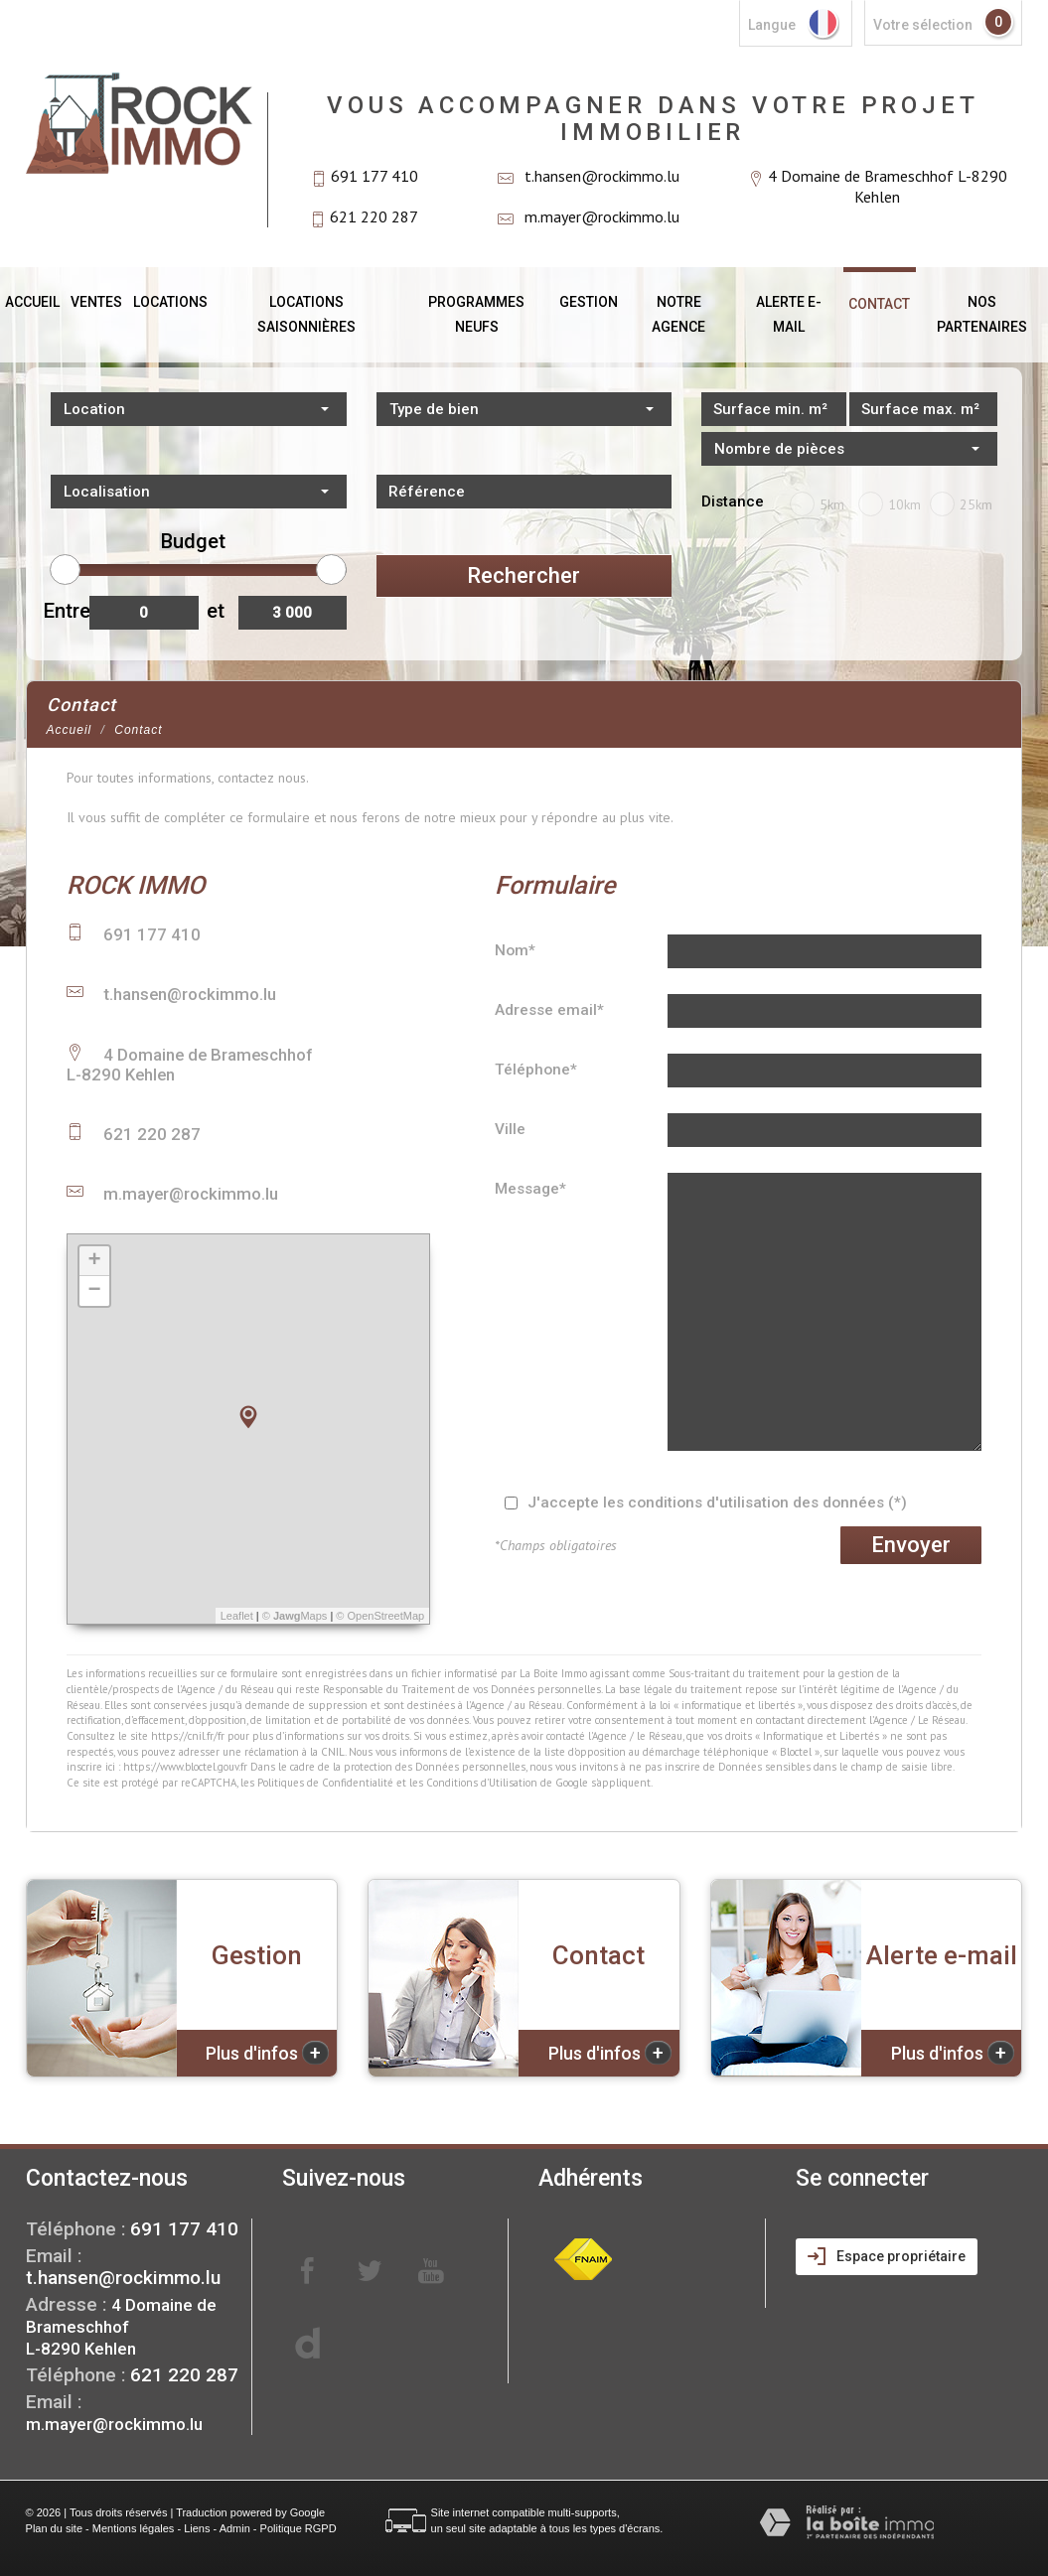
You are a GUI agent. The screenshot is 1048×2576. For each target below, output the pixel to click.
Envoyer (911, 1544)
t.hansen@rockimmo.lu (601, 176)
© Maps (295, 1616)
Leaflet (237, 1616)
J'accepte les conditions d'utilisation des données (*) (717, 1502)
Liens (197, 2528)
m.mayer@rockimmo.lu (601, 216)
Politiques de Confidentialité (325, 1782)
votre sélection (923, 25)
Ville (510, 1129)
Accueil (32, 302)
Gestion (588, 302)
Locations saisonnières (306, 314)
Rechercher (523, 575)
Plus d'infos (267, 2053)
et (216, 611)
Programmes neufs (476, 314)
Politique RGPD (298, 2528)
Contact (879, 304)
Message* (530, 1189)
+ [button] (93, 1261)
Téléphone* (536, 1069)
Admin (235, 2528)
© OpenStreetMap (380, 1616)
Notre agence (678, 314)
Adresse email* (549, 1010)
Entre (63, 611)
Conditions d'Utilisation (481, 1782)
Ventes (96, 302)
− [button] (93, 1291)
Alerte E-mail (789, 314)
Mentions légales (133, 2528)
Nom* (515, 950)
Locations (170, 302)
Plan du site (54, 2528)
